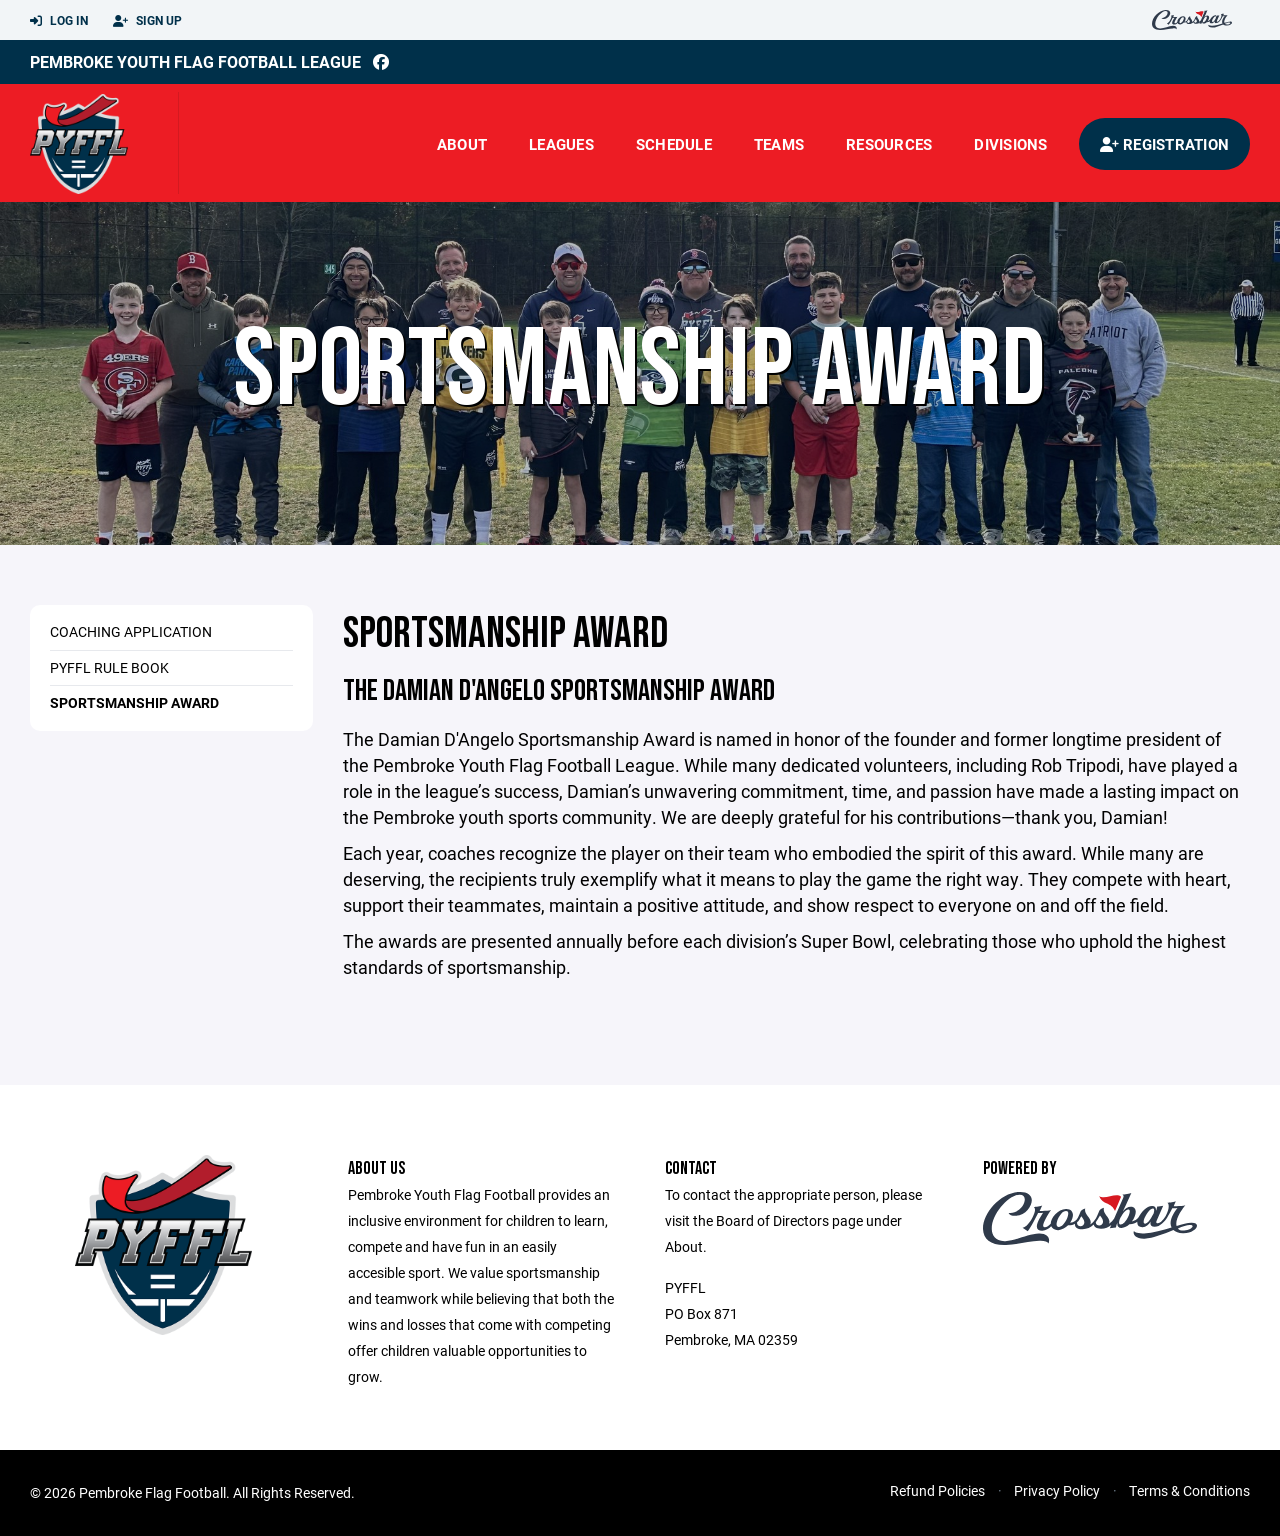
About (462, 144)
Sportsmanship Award (134, 702)
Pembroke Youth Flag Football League (195, 61)
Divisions (1010, 144)
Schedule (674, 144)
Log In (59, 21)
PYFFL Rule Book (109, 667)
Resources (889, 144)
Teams (779, 144)
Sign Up (147, 21)
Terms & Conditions (1189, 1490)
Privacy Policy (1057, 1490)
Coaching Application (131, 631)
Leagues (561, 144)
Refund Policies (937, 1490)
